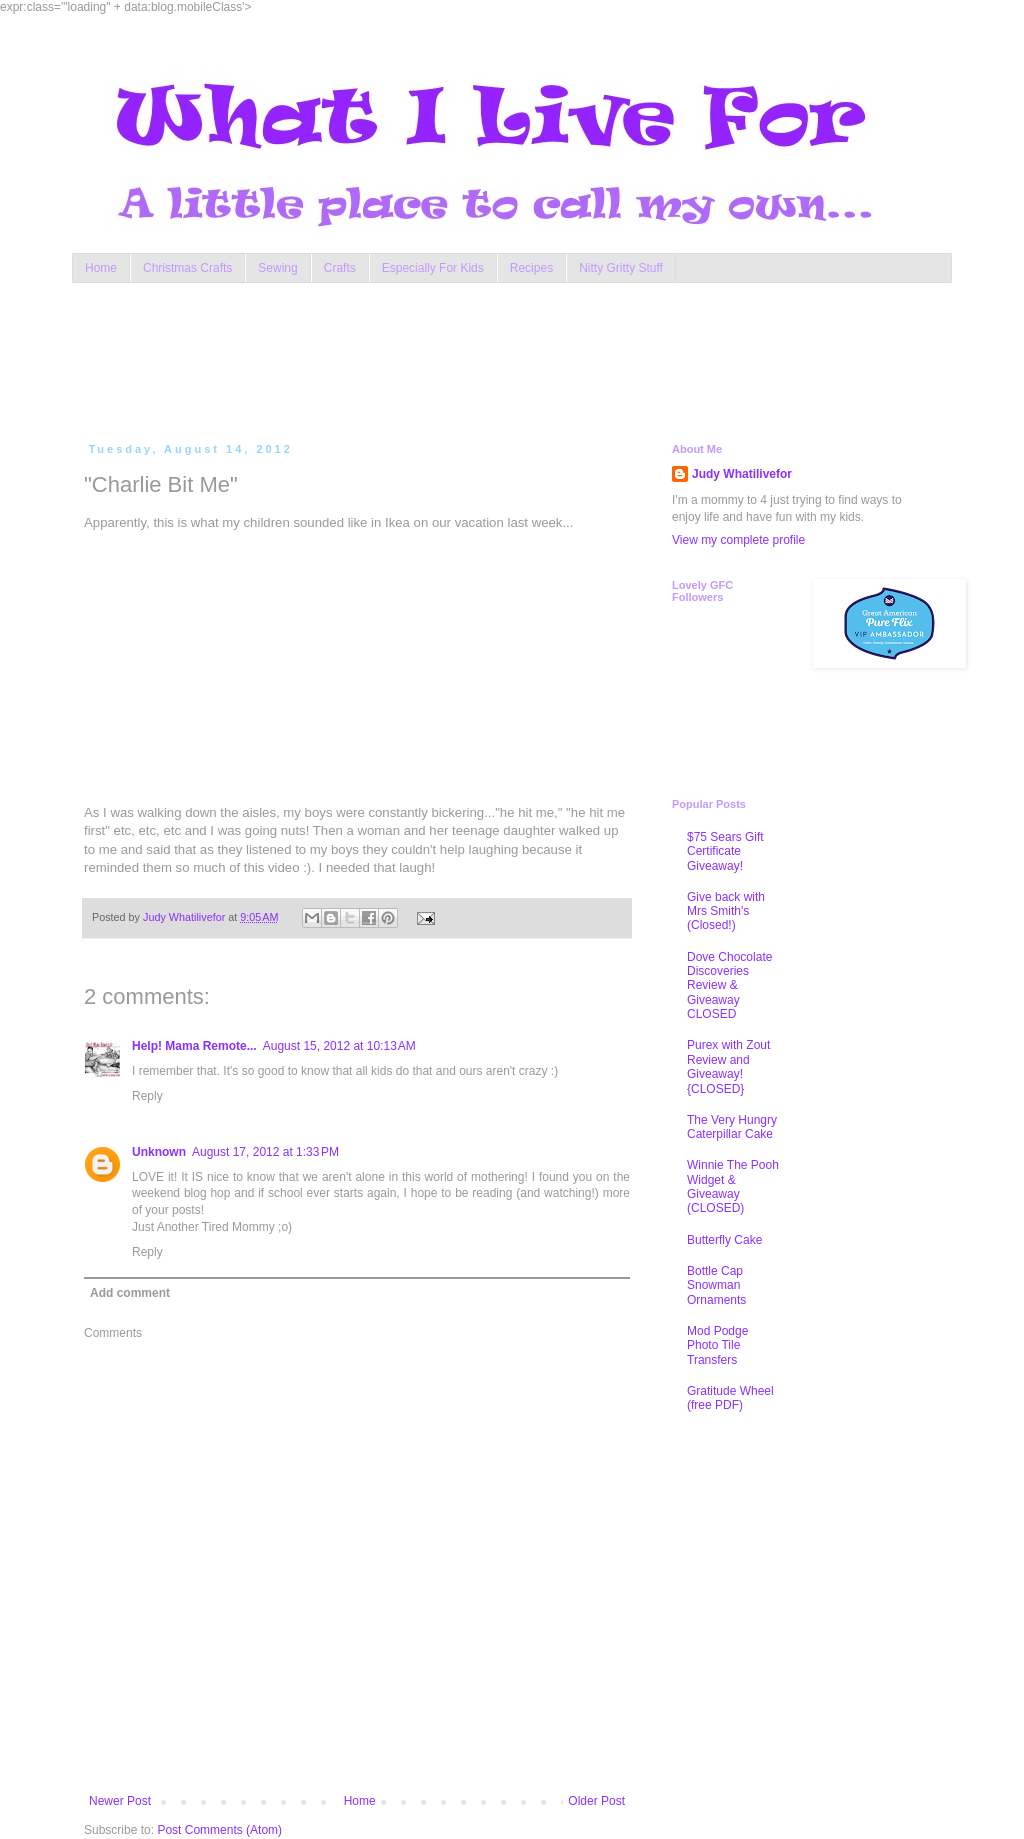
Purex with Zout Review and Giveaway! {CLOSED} (728, 1066)
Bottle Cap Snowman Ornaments (716, 1285)
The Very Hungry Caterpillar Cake (732, 1127)
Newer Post (120, 1801)
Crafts (340, 268)
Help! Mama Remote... (194, 1046)
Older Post (596, 1801)
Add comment (130, 1293)
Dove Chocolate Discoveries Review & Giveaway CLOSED (729, 986)
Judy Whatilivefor (742, 474)
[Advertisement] (466, 358)
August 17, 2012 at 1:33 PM (265, 1152)
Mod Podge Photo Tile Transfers (717, 1345)
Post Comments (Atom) (219, 1830)
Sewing (277, 268)
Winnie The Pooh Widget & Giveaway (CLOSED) (733, 1186)
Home (101, 268)
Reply (147, 1096)
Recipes (531, 268)
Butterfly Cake (724, 1240)
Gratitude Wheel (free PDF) (730, 1398)
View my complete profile (738, 540)
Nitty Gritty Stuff (621, 268)
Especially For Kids (433, 268)
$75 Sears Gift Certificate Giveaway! (725, 851)
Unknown (159, 1152)
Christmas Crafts (187, 268)
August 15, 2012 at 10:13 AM (339, 1046)
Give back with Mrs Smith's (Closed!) (726, 911)
